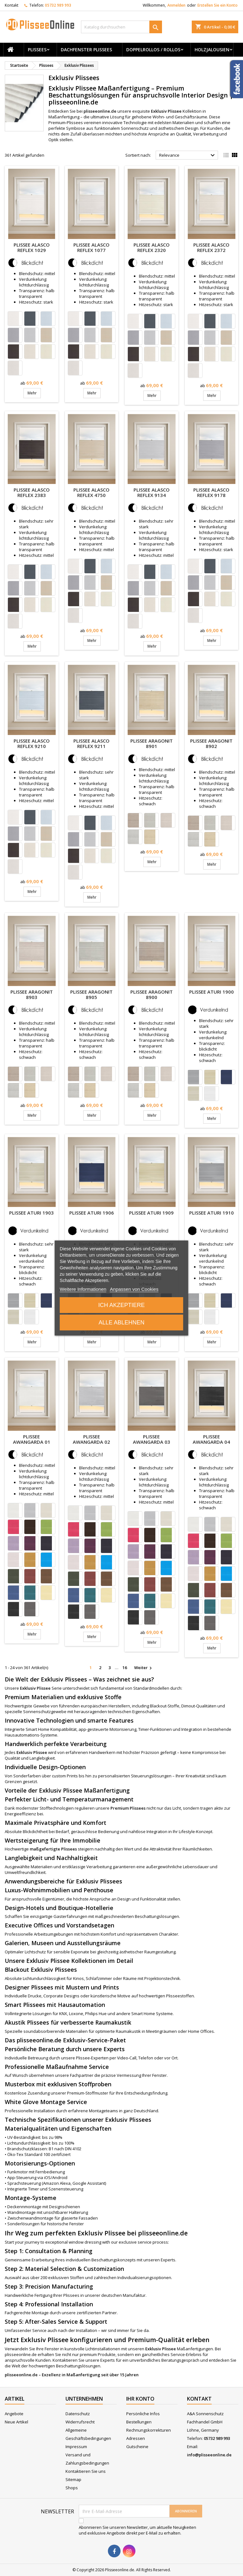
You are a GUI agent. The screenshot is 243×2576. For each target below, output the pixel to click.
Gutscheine (137, 2446)
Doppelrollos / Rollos (153, 50)
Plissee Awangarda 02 (91, 1439)
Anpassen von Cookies (134, 1289)
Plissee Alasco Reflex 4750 (91, 492)
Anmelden (176, 5)
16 (124, 1667)
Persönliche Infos (143, 2413)
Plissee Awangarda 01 (31, 1439)
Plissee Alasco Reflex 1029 (32, 247)
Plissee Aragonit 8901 (151, 743)
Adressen (135, 2438)
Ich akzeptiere (121, 1305)
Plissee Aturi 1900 (211, 992)
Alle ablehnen (121, 1322)
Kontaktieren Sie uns (85, 2471)
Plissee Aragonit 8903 (31, 994)
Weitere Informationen (83, 1289)
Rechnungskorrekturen (148, 2430)
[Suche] (121, 27)
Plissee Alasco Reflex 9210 (32, 743)
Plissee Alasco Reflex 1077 (91, 247)
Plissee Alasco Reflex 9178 (211, 492)
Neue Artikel (16, 2422)
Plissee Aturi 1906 (91, 1212)
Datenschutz (77, 2413)
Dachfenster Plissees (86, 50)
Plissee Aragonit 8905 (91, 994)
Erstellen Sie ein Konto (217, 5)
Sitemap (73, 2479)
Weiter (143, 1668)
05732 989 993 (58, 5)
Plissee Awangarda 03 (151, 1439)
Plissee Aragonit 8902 (211, 743)
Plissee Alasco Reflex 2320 (152, 247)
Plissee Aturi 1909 (151, 1212)
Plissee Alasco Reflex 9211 (91, 743)
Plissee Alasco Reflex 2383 (32, 492)
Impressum (76, 2446)
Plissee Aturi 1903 (31, 1212)
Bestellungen (139, 2422)
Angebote (14, 2413)
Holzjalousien (212, 50)
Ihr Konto (140, 2398)
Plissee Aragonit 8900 (151, 994)
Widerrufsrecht (80, 2422)
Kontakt (11, 5)
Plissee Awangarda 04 (211, 1439)
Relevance (187, 155)
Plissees (37, 50)
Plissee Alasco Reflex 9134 (152, 492)
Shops (71, 2488)
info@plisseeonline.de (209, 2455)
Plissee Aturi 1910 (211, 1212)
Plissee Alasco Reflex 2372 (211, 247)
